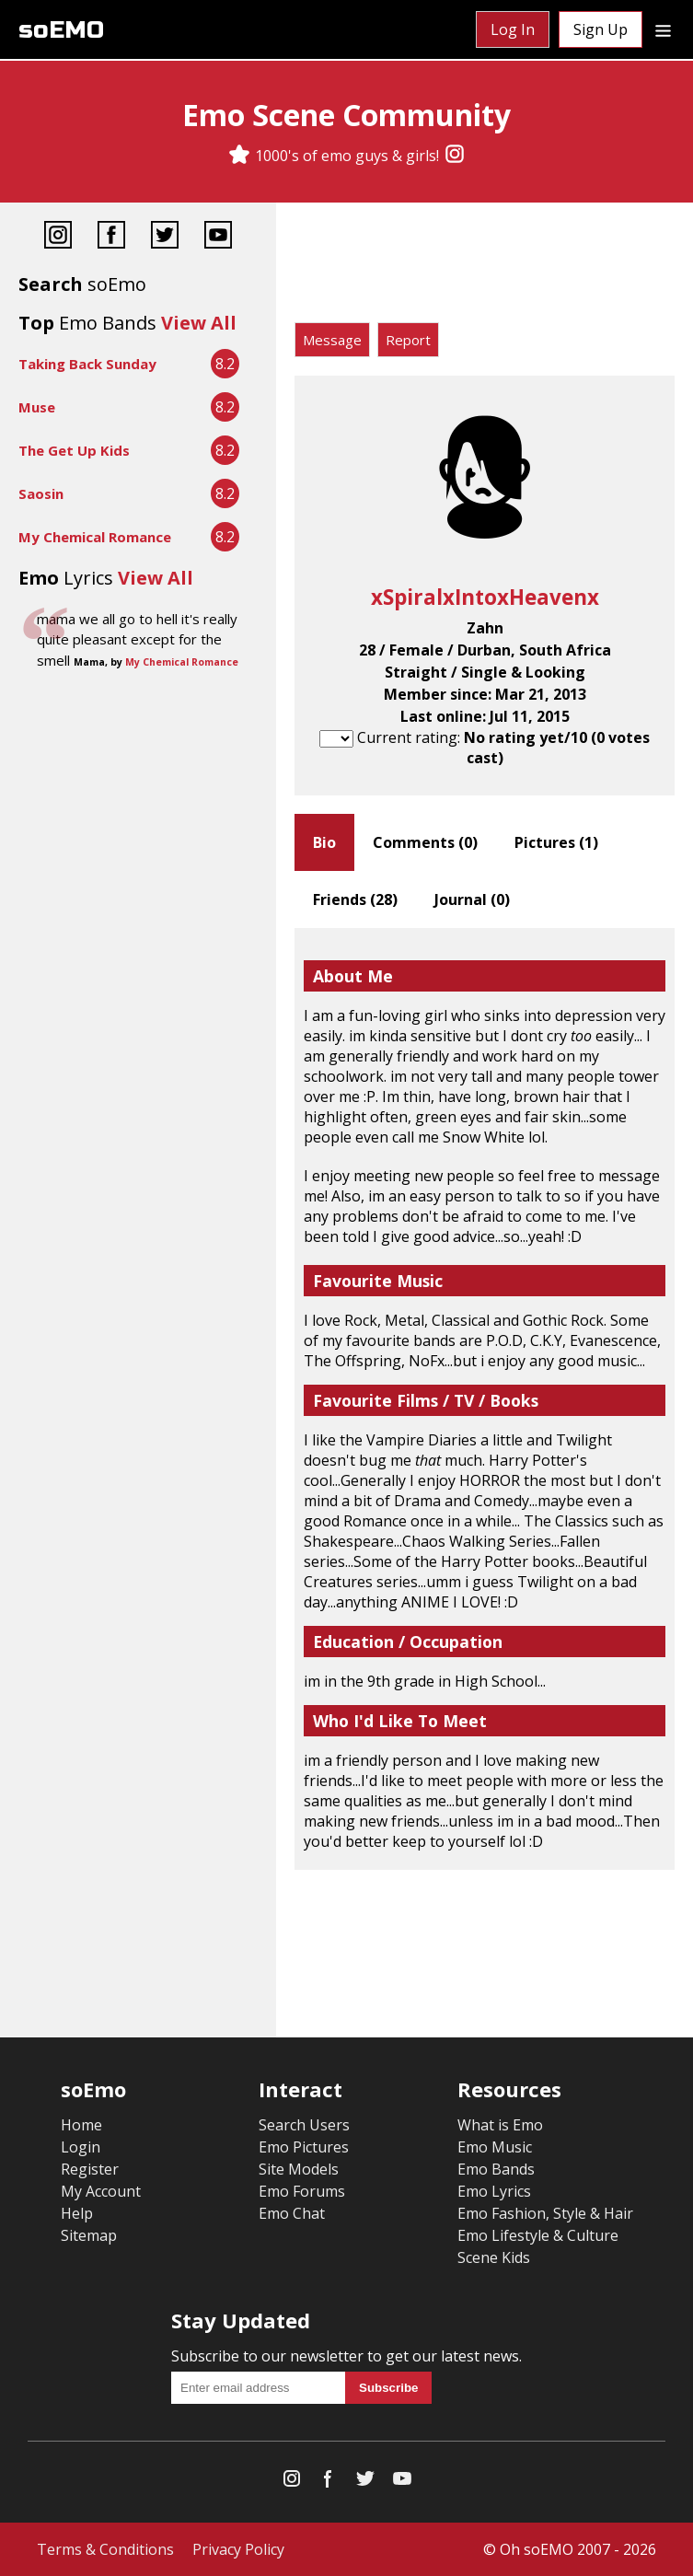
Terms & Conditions (105, 2549)
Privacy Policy (238, 2549)
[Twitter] (165, 237)
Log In (513, 29)
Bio (324, 842)
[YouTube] (218, 237)
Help (77, 2213)
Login (80, 2147)
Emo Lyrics (494, 2191)
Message (332, 340)
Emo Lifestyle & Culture (537, 2235)
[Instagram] (455, 155)
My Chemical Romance (94, 537)
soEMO (61, 30)
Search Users (304, 2125)
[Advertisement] (485, 267)
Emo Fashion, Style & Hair (545, 2213)
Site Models (299, 2169)
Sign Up (600, 29)
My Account (101, 2191)
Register (90, 2169)
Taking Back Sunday (87, 363)
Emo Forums (302, 2191)
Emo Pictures (304, 2147)
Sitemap (89, 2235)
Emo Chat (292, 2213)
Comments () (425, 842)
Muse (36, 407)
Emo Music (494, 2147)
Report (408, 340)
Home (81, 2125)
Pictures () (556, 842)
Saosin (41, 493)
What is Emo (500, 2125)
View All (199, 322)
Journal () (472, 899)
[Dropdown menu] (663, 29)
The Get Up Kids (74, 450)
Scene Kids (493, 2257)
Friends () (355, 899)
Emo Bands (496, 2169)
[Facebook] (111, 237)
